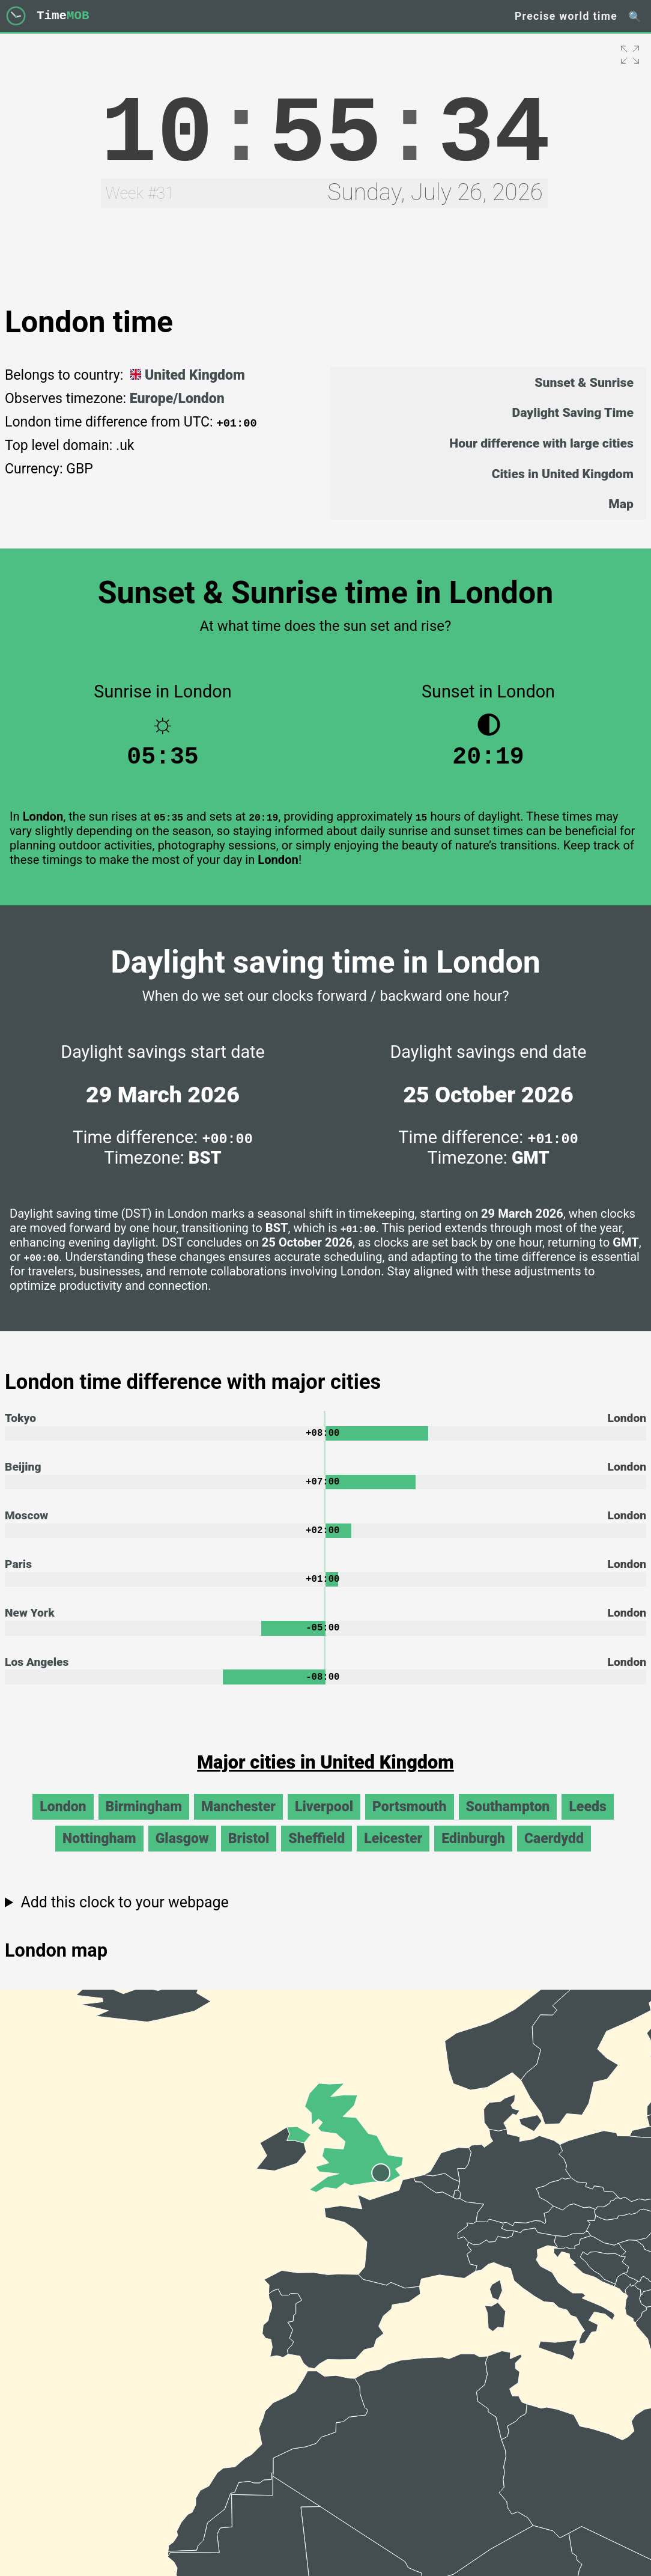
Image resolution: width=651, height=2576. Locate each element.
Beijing (23, 1474)
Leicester (393, 1852)
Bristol (249, 1852)
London (63, 1820)
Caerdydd (554, 1852)
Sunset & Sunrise (584, 382)
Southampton (508, 1820)
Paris (18, 1574)
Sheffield (316, 1852)
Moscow (26, 1524)
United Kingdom (186, 375)
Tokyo (20, 1424)
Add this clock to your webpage (124, 1916)
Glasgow (182, 1852)
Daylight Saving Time (573, 412)
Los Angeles (36, 1674)
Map (621, 503)
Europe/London (177, 398)
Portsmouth (409, 1820)
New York (30, 1624)
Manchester (238, 1820)
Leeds (587, 1820)
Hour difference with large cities (541, 443)
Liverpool (324, 1820)
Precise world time (566, 16)
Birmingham (144, 1820)
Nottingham (99, 1852)
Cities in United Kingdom (563, 473)
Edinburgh (473, 1852)
